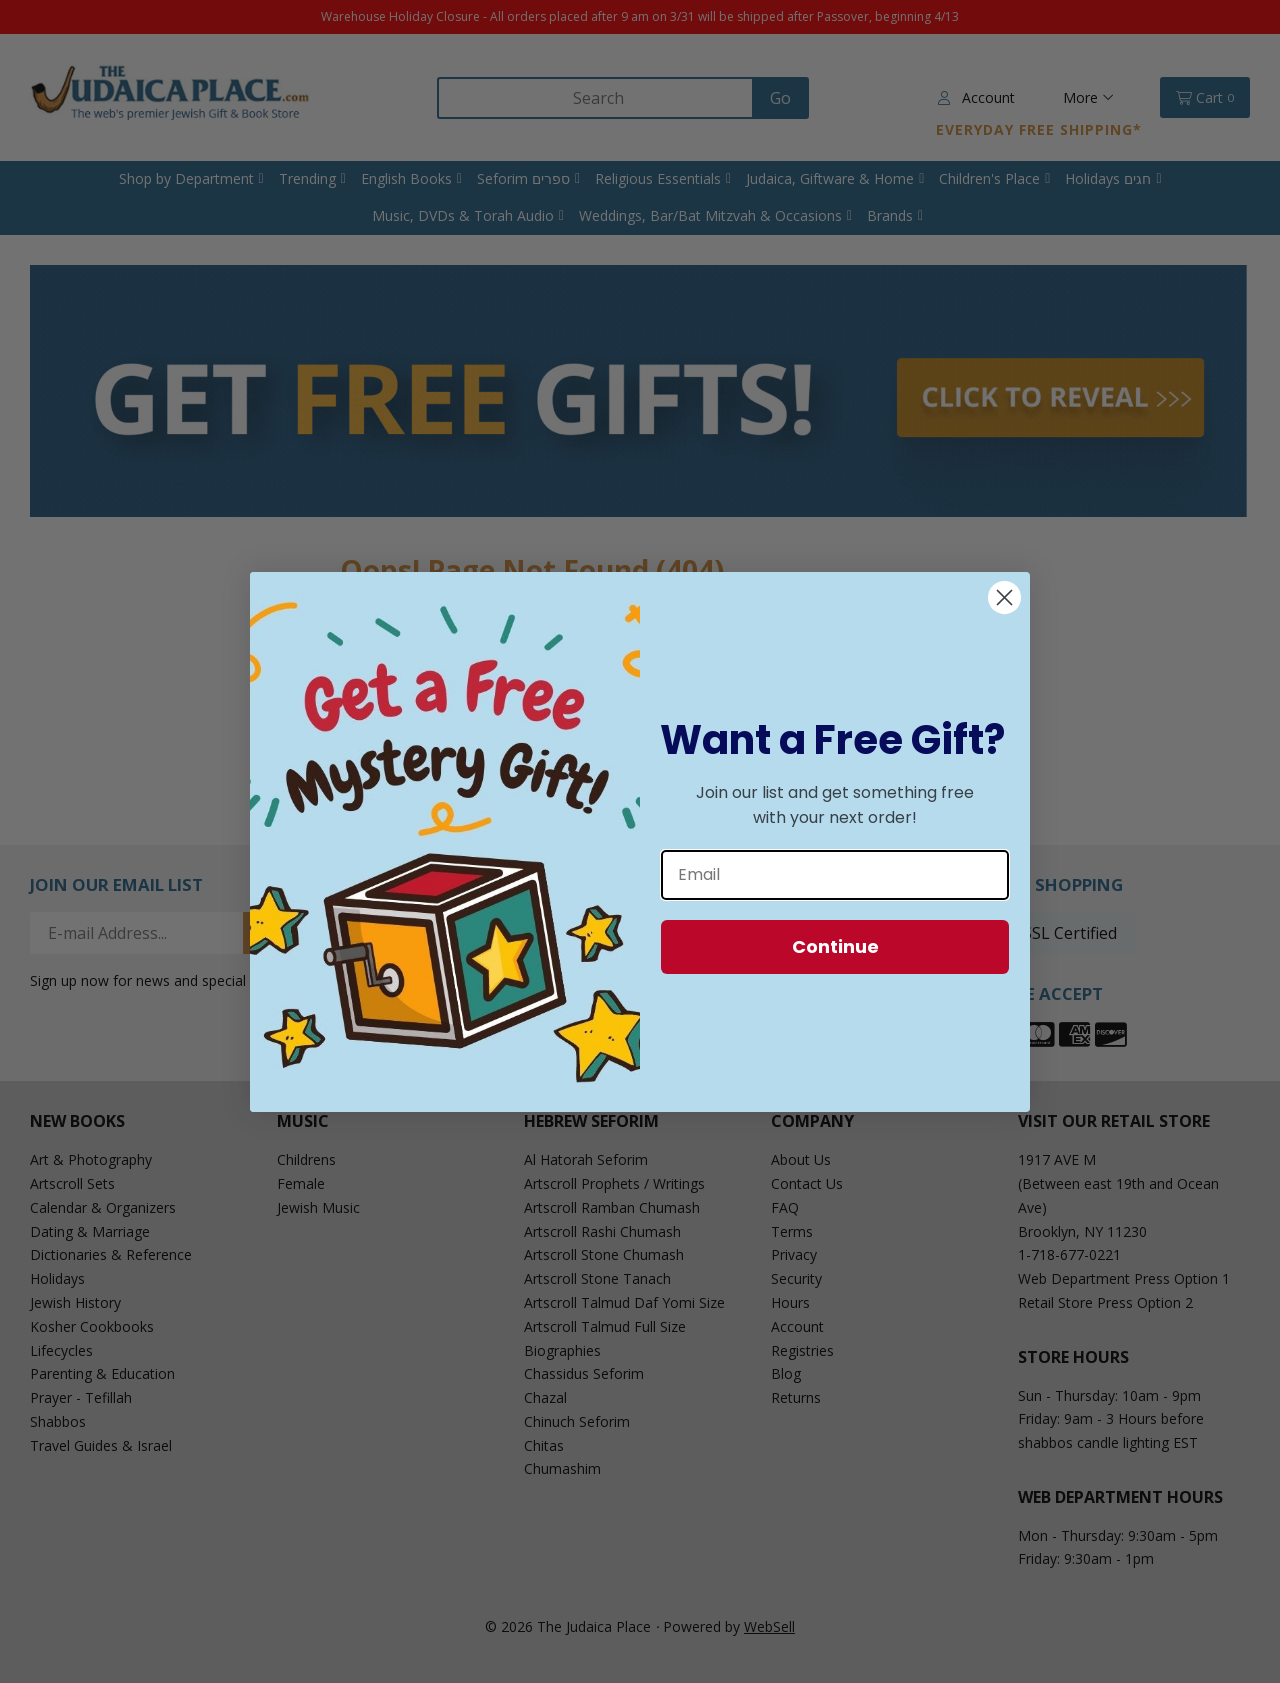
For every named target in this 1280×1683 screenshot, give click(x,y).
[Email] (835, 875)
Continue (835, 946)
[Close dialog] (1004, 597)
